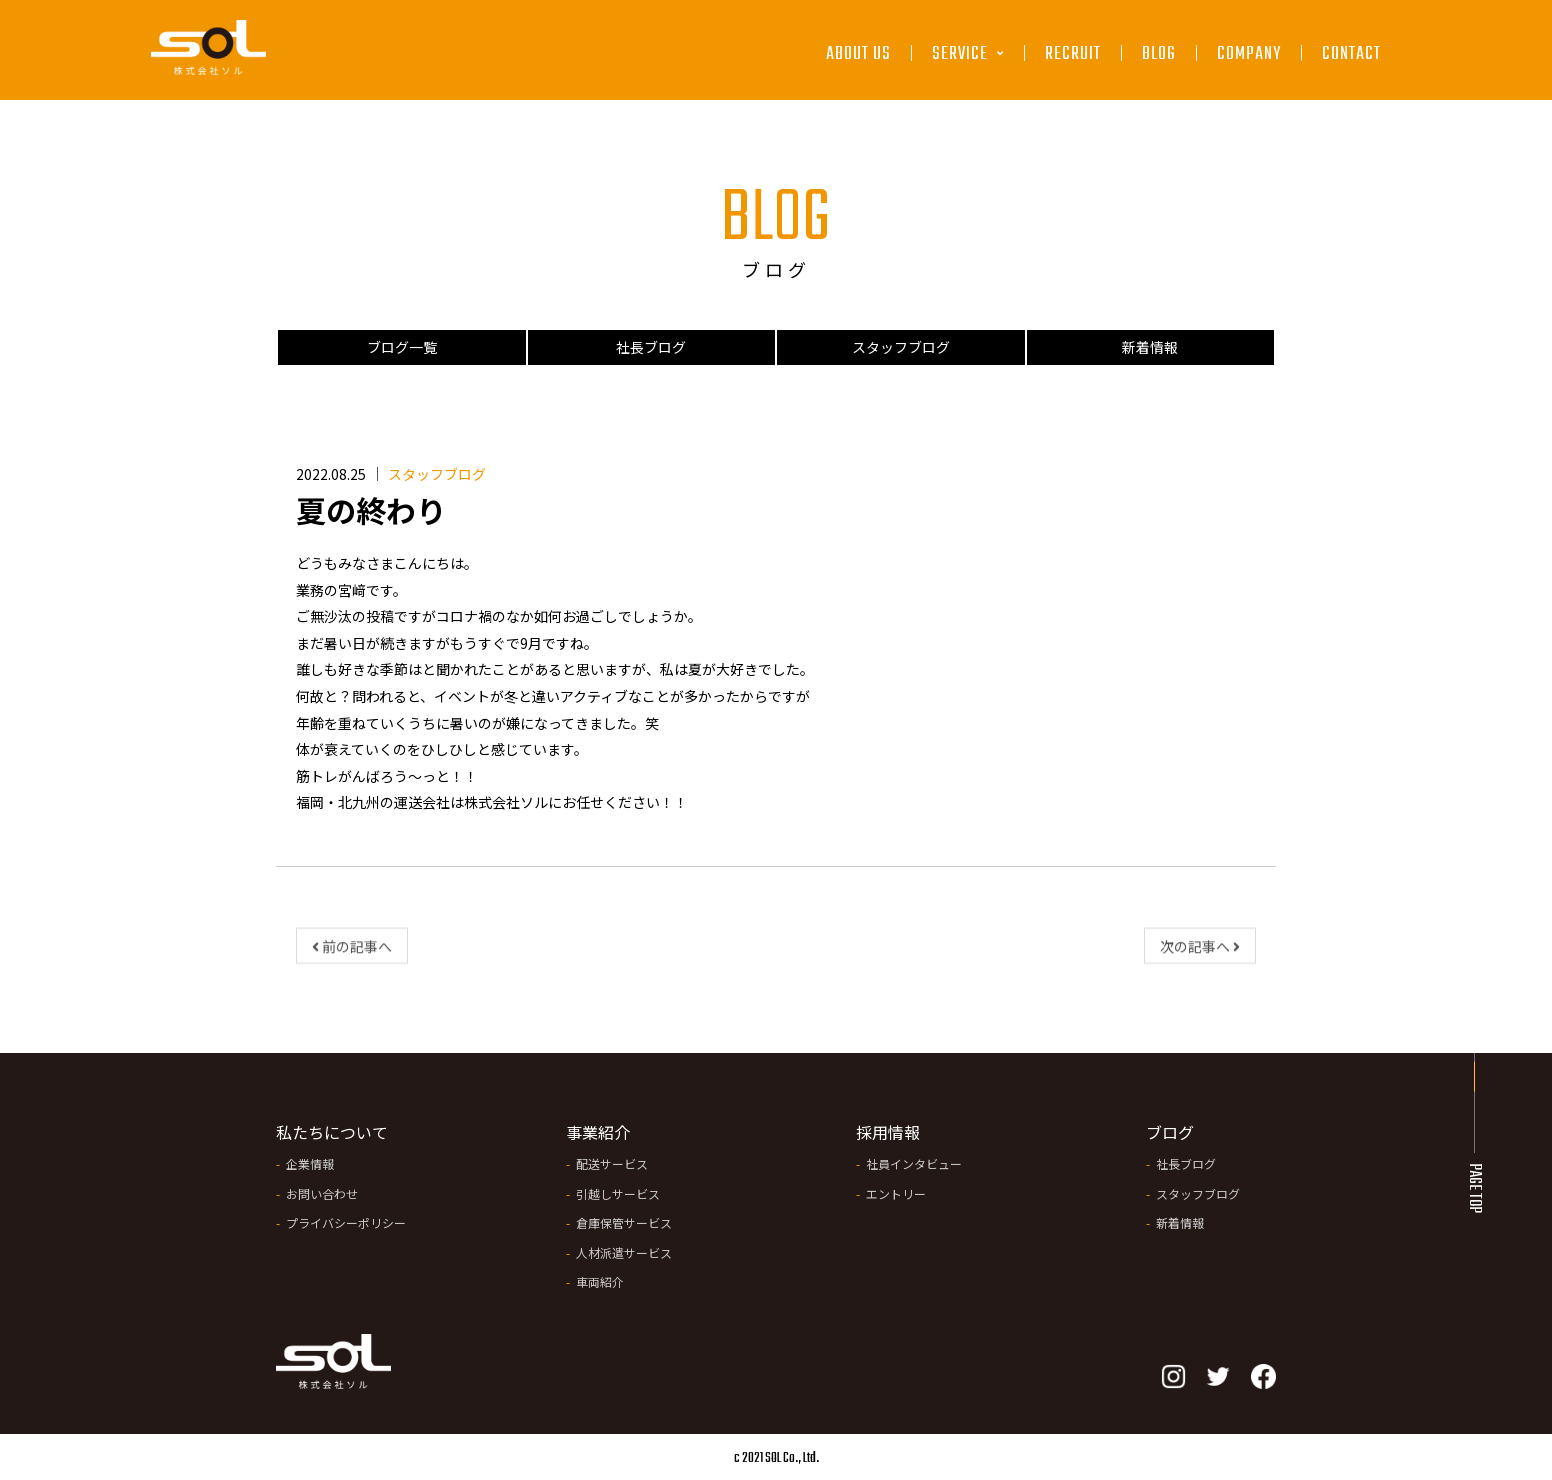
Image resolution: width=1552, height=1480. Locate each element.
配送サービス (612, 1163)
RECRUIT (1073, 55)
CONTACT (1351, 55)
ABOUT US (858, 55)
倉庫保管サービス (624, 1222)
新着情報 (1150, 347)
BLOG (1159, 55)
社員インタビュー (914, 1163)
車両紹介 (600, 1281)
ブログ (1170, 1132)
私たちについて (332, 1132)
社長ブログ (651, 347)
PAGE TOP (1474, 1188)
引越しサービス (618, 1193)
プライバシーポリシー (346, 1222)
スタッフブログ (901, 347)
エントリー (896, 1193)
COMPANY (1249, 55)
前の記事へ (352, 953)
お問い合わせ (322, 1193)
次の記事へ (1200, 953)
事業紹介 (598, 1132)
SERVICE (968, 55)
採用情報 (888, 1132)
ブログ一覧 (402, 347)
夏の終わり (371, 510)
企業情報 (310, 1163)
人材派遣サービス (624, 1252)
